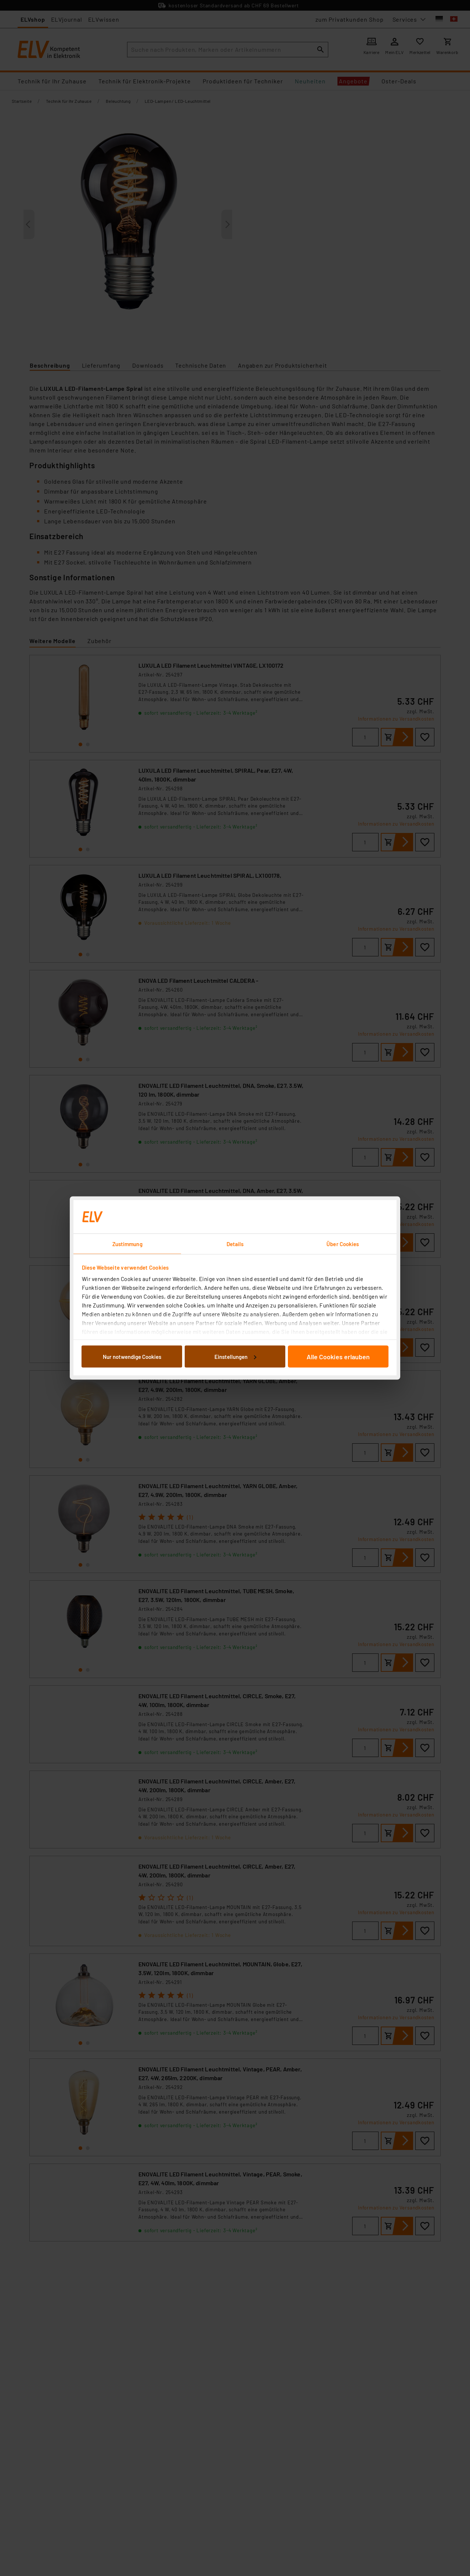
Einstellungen (235, 1356)
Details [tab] (235, 1244)
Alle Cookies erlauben (338, 1356)
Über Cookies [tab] (342, 1244)
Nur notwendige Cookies (132, 1356)
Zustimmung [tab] (127, 1244)
